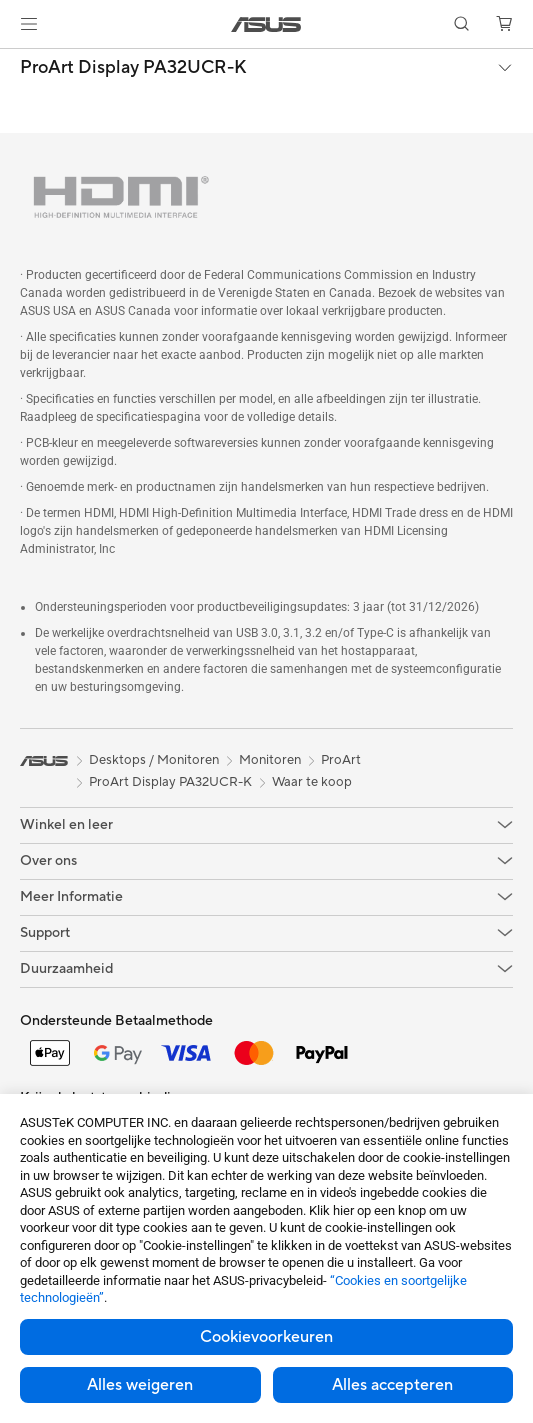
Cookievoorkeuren (266, 1337)
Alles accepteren (392, 1385)
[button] (29, 24)
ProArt (341, 760)
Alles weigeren (140, 1385)
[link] (266, 24)
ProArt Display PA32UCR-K (133, 68)
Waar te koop (312, 782)
